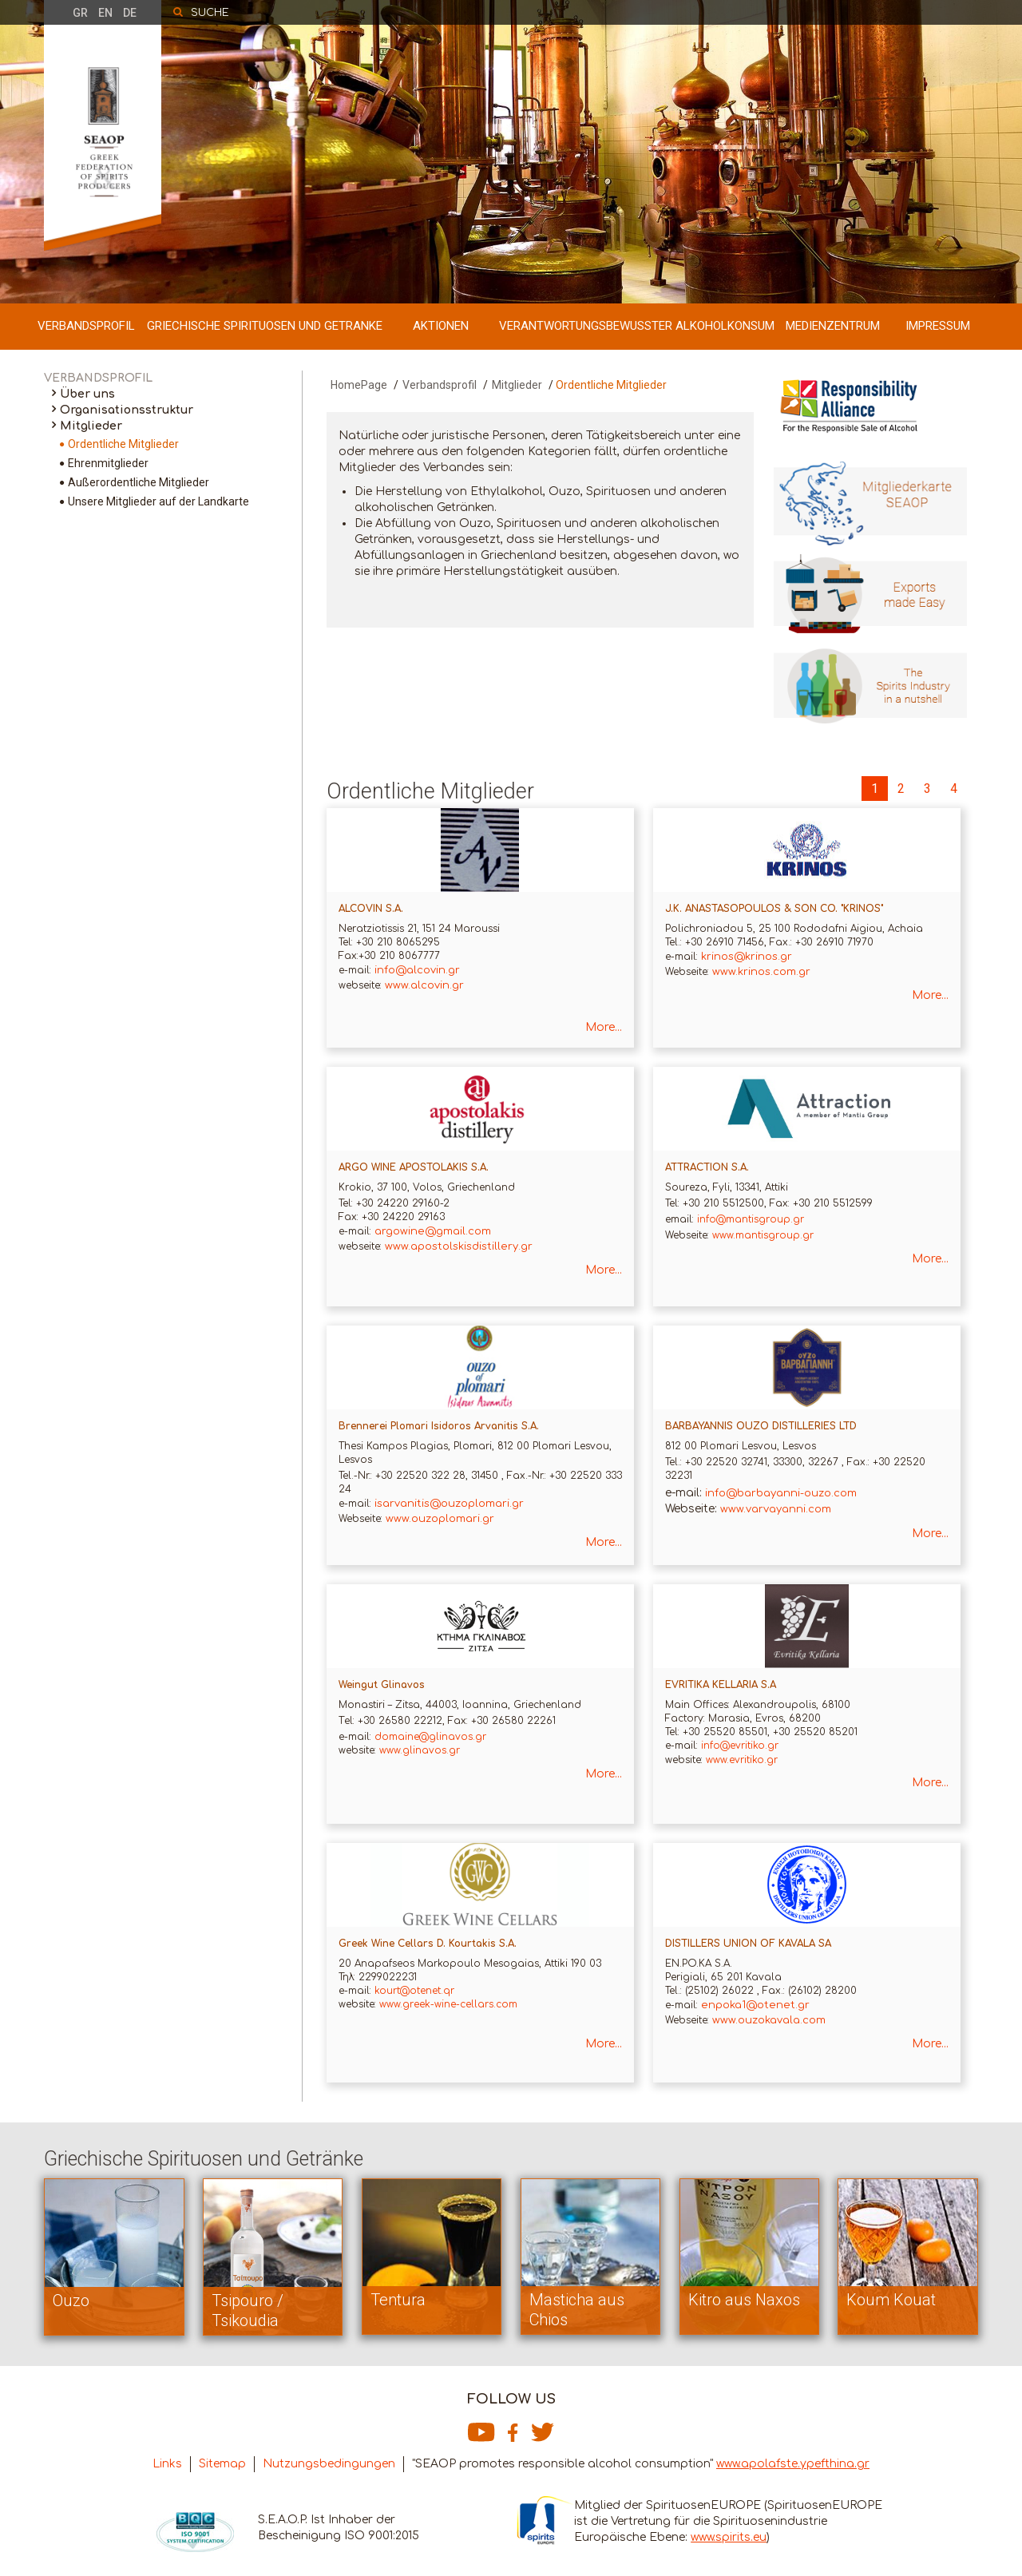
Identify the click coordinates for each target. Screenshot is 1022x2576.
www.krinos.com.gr (761, 971)
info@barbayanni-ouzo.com (781, 1493)
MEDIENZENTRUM (833, 326)
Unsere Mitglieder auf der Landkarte (158, 501)
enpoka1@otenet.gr (755, 2005)
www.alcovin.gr (424, 985)
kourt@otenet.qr (414, 1990)
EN (105, 12)
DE (130, 12)
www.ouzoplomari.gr (440, 1518)
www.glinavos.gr (419, 1750)
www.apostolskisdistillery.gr (459, 1246)
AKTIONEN (441, 326)
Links (167, 2464)
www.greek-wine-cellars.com (446, 2004)
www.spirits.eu (728, 2537)
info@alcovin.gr (417, 970)
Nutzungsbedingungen (329, 2464)
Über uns (87, 394)
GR (80, 12)
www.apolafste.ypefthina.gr (792, 2464)
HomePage (359, 384)
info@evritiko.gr (739, 1745)
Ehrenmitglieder (108, 463)
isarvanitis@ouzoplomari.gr (449, 1503)
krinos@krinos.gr (746, 956)
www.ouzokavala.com (769, 2020)
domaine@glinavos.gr (430, 1736)
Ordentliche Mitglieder (123, 444)
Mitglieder (91, 426)
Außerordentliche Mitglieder (138, 482)
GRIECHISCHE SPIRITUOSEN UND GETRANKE (264, 326)
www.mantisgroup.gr (763, 1235)
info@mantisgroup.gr (750, 1219)
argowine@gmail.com (432, 1231)
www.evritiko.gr (742, 1760)
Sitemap (222, 2464)
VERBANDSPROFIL (86, 326)
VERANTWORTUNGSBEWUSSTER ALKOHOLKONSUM (636, 326)
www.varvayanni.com (775, 1509)
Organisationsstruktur (126, 410)
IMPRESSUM (937, 326)
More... (603, 1027)
